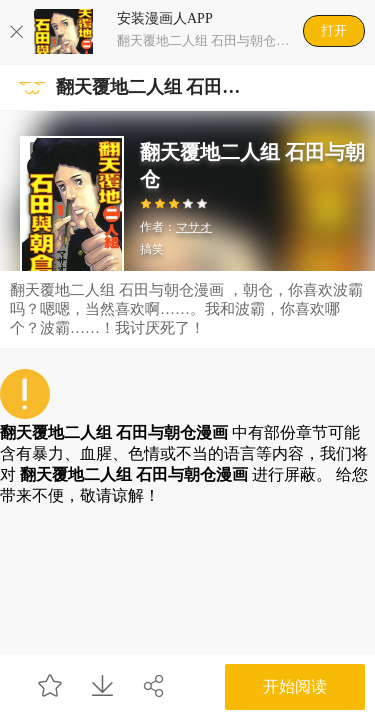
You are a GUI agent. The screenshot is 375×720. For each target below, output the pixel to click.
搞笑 (152, 249)
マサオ (194, 227)
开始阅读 (295, 686)
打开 (334, 30)
